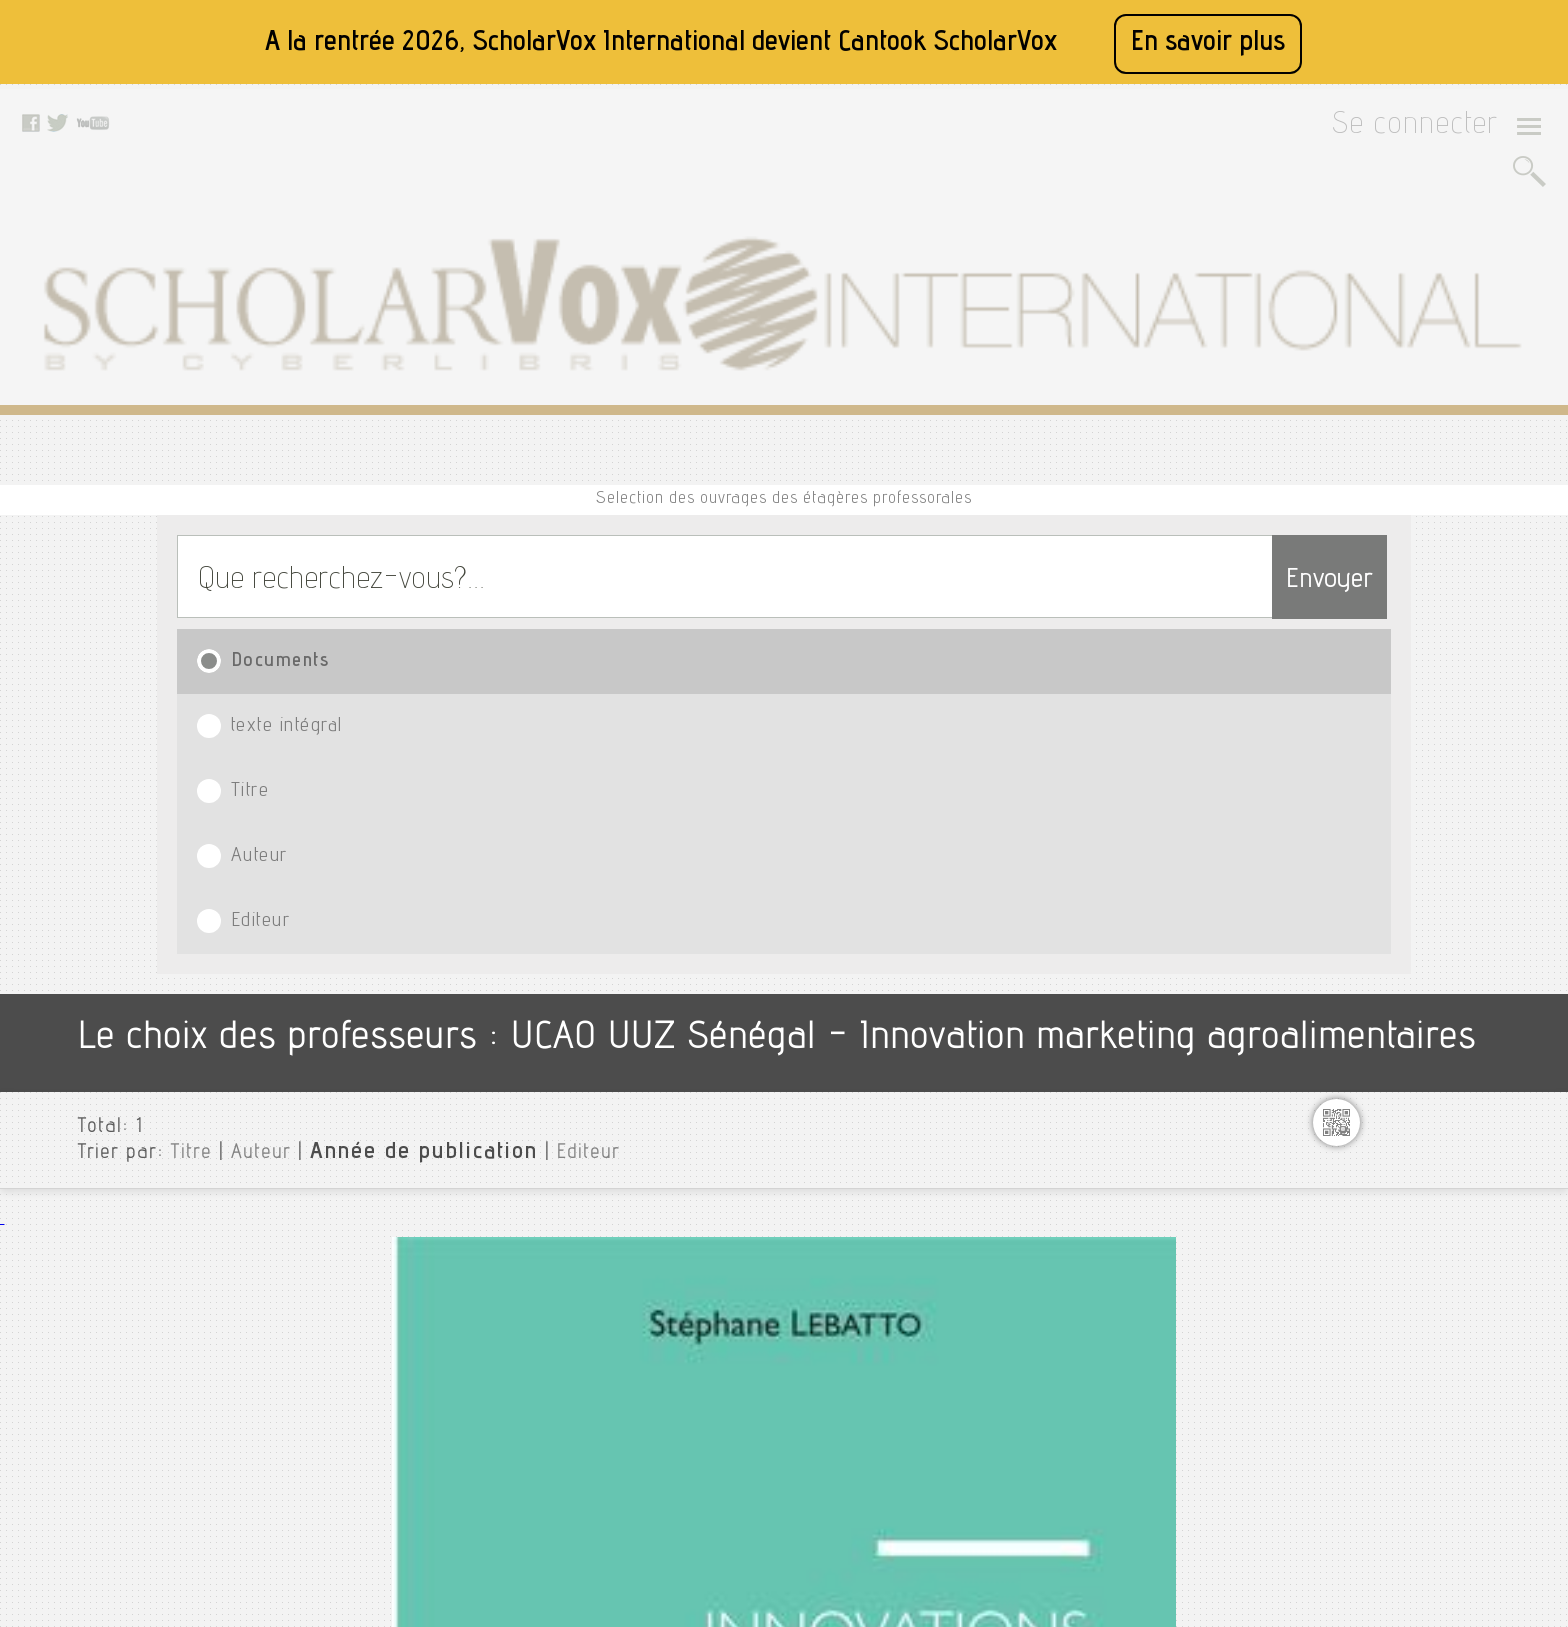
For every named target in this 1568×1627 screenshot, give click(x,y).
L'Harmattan (421, 798)
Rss (431, 1484)
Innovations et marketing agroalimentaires (511, 742)
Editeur (1213, 430)
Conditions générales (485, 1384)
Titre (736, 430)
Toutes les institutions (1393, 575)
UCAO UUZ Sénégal (1382, 607)
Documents (265, 430)
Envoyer (1290, 342)
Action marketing (1386, 853)
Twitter (651, 1334)
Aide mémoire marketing (1412, 885)
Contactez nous (467, 1434)
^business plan (1379, 689)
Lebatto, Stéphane (440, 774)
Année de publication (366, 649)
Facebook (660, 1309)
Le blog (442, 1459)
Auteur (968, 430)
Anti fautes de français (1406, 1063)
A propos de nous (473, 1334)
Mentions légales (472, 1359)
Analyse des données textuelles (1437, 949)
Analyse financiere (1392, 981)
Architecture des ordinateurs (1427, 1095)
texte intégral (490, 430)
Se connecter (1440, 131)
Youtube (655, 1359)
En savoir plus (1208, 43)
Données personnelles (488, 1409)
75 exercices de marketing (1418, 721)
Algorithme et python (1401, 917)
